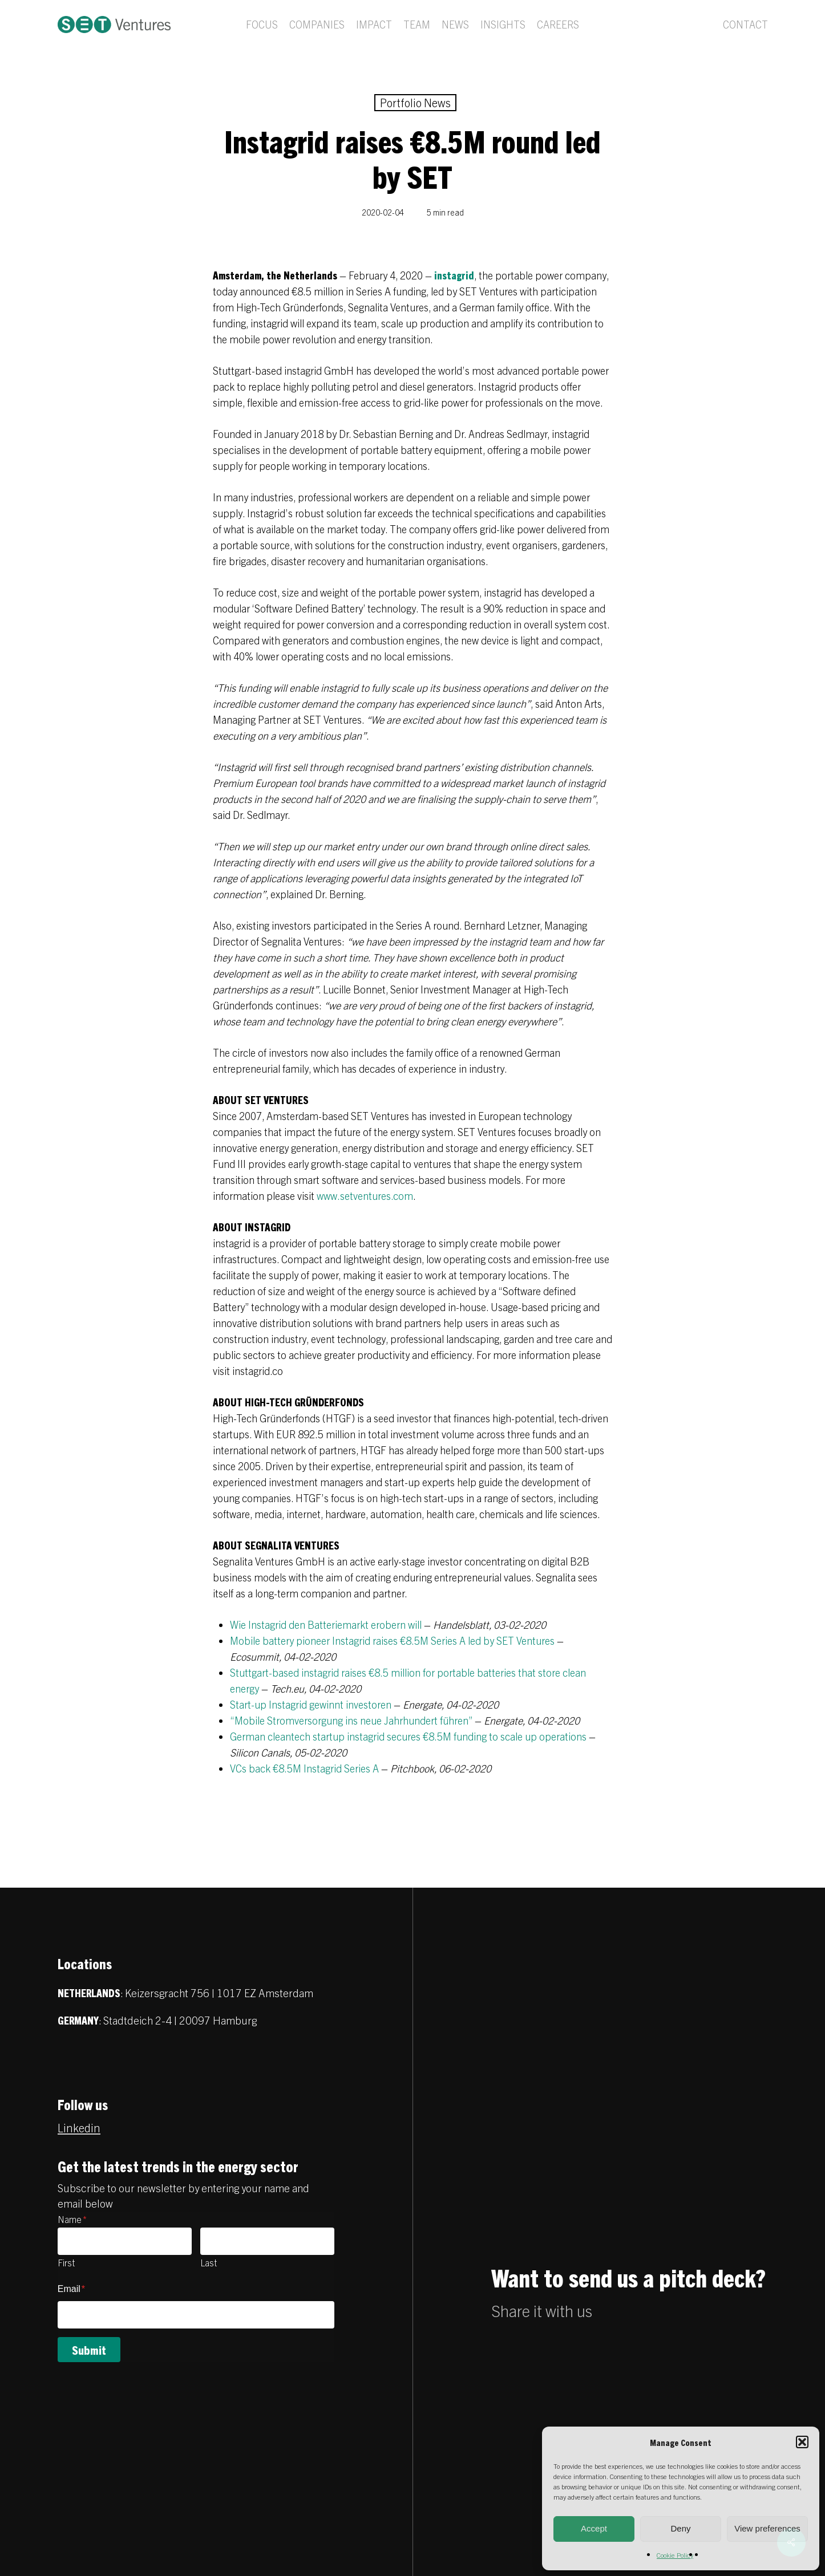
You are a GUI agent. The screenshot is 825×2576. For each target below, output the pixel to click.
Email (71, 2289)
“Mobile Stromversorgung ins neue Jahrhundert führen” (351, 1720)
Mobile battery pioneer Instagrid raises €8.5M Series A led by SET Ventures (392, 1640)
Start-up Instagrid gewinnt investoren (310, 1704)
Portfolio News (415, 102)
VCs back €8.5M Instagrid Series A (304, 1768)
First (66, 2262)
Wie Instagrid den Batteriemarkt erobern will (326, 1624)
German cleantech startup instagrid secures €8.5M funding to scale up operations (408, 1736)
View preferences (767, 2528)
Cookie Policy (675, 2554)
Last (208, 2262)
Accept (594, 2528)
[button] (802, 2442)
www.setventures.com (365, 1195)
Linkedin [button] (79, 2127)
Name (72, 2219)
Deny (680, 2528)
